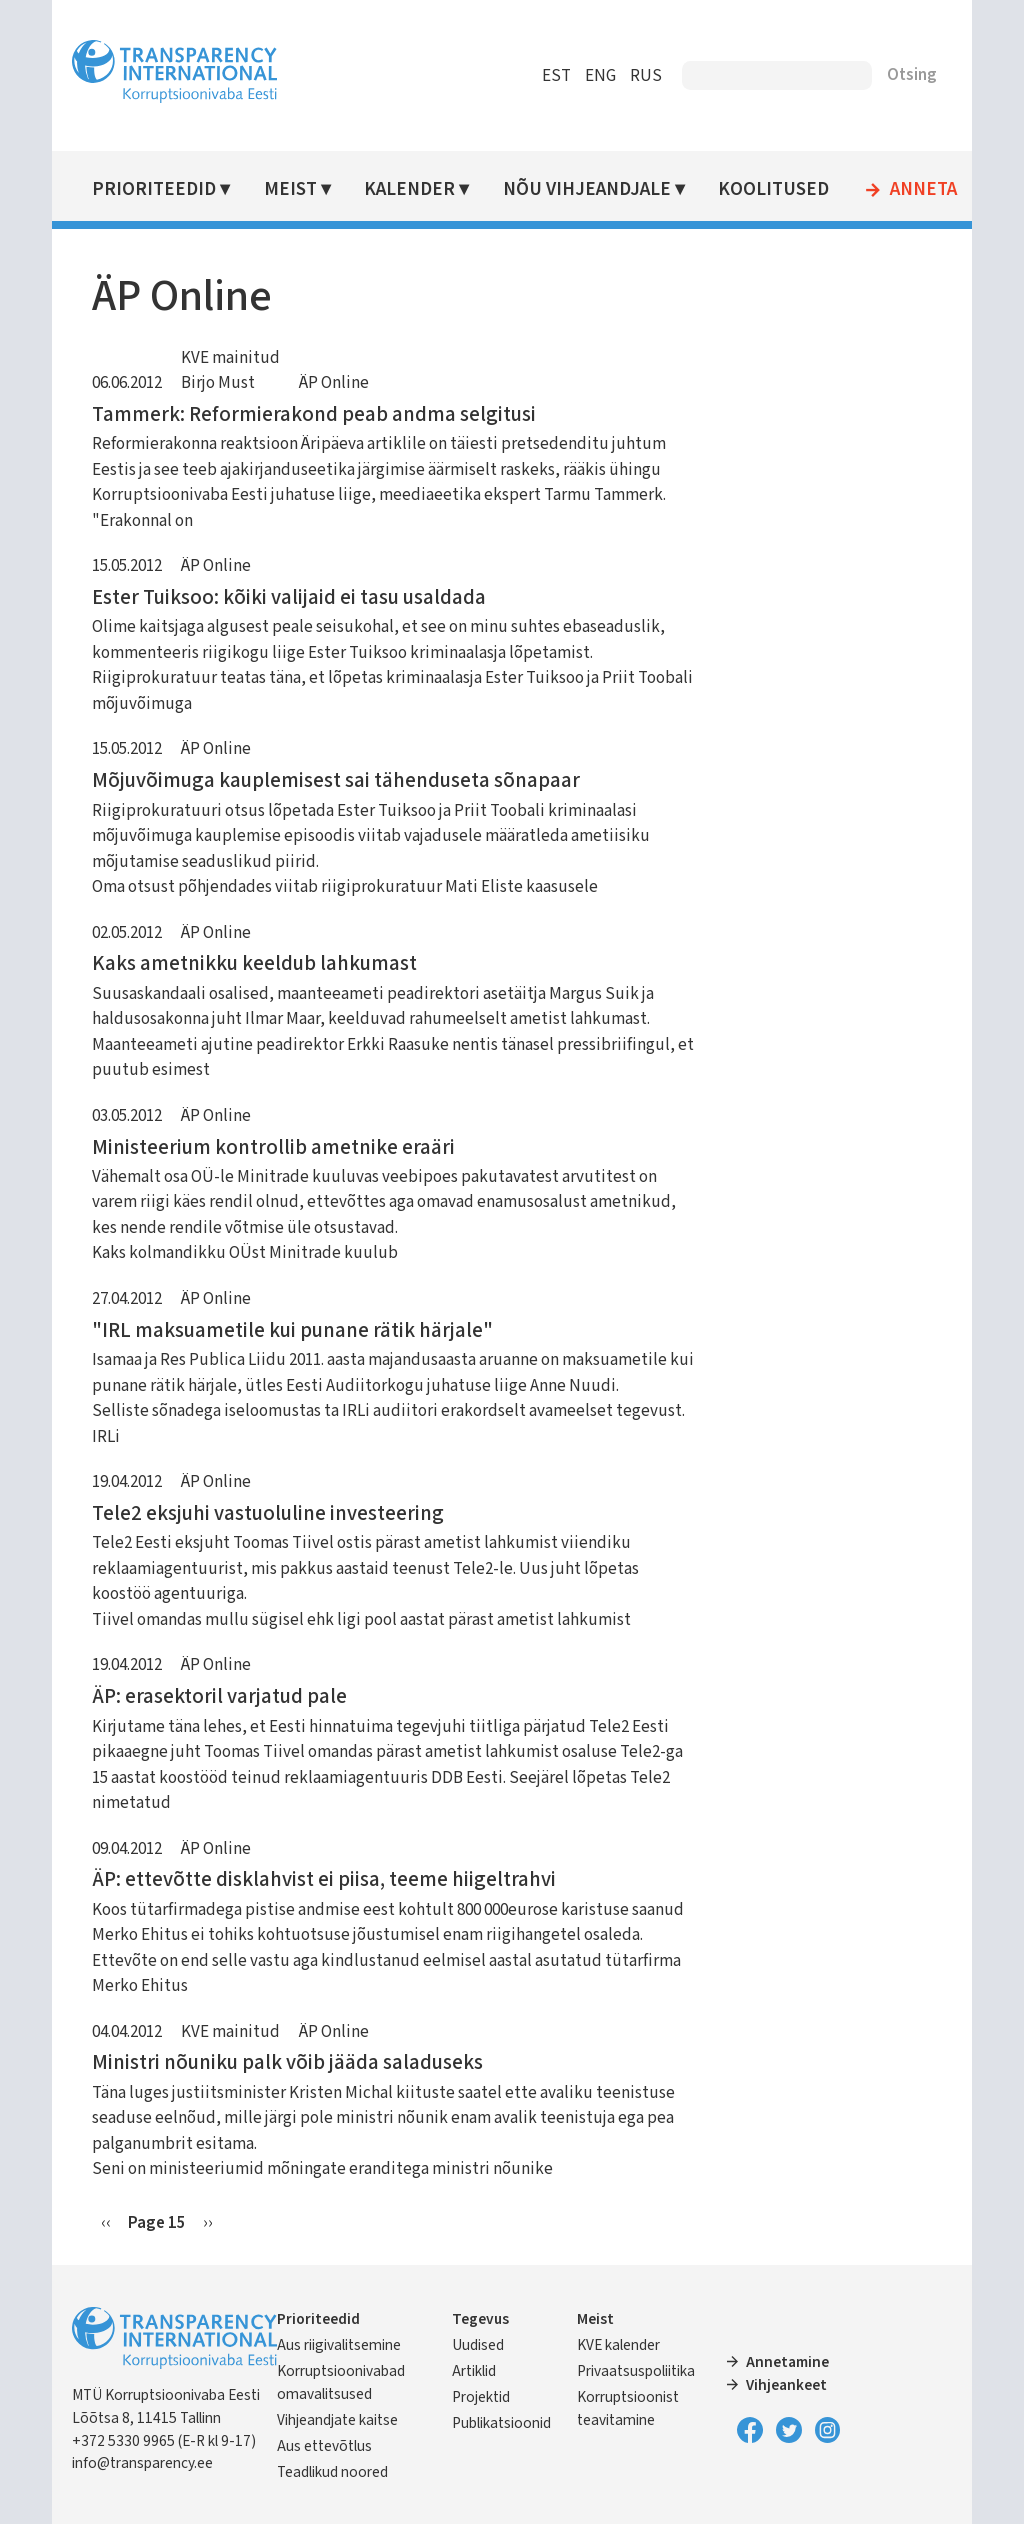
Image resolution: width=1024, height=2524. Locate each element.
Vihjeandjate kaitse (337, 2420)
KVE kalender (618, 2345)
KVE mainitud (230, 358)
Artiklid (474, 2371)
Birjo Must (218, 383)
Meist (290, 189)
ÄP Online (334, 383)
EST (556, 76)
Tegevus (480, 2319)
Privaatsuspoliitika (636, 2371)
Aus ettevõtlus (324, 2446)
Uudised (478, 2345)
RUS (646, 76)
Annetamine (787, 2362)
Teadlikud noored (332, 2472)
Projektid (481, 2397)
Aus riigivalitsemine (339, 2345)
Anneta (923, 190)
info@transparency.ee (142, 2463)
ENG (600, 76)
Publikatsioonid (501, 2423)
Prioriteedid (154, 189)
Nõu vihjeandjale (587, 189)
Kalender (409, 189)
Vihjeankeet (786, 2385)
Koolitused (773, 189)
